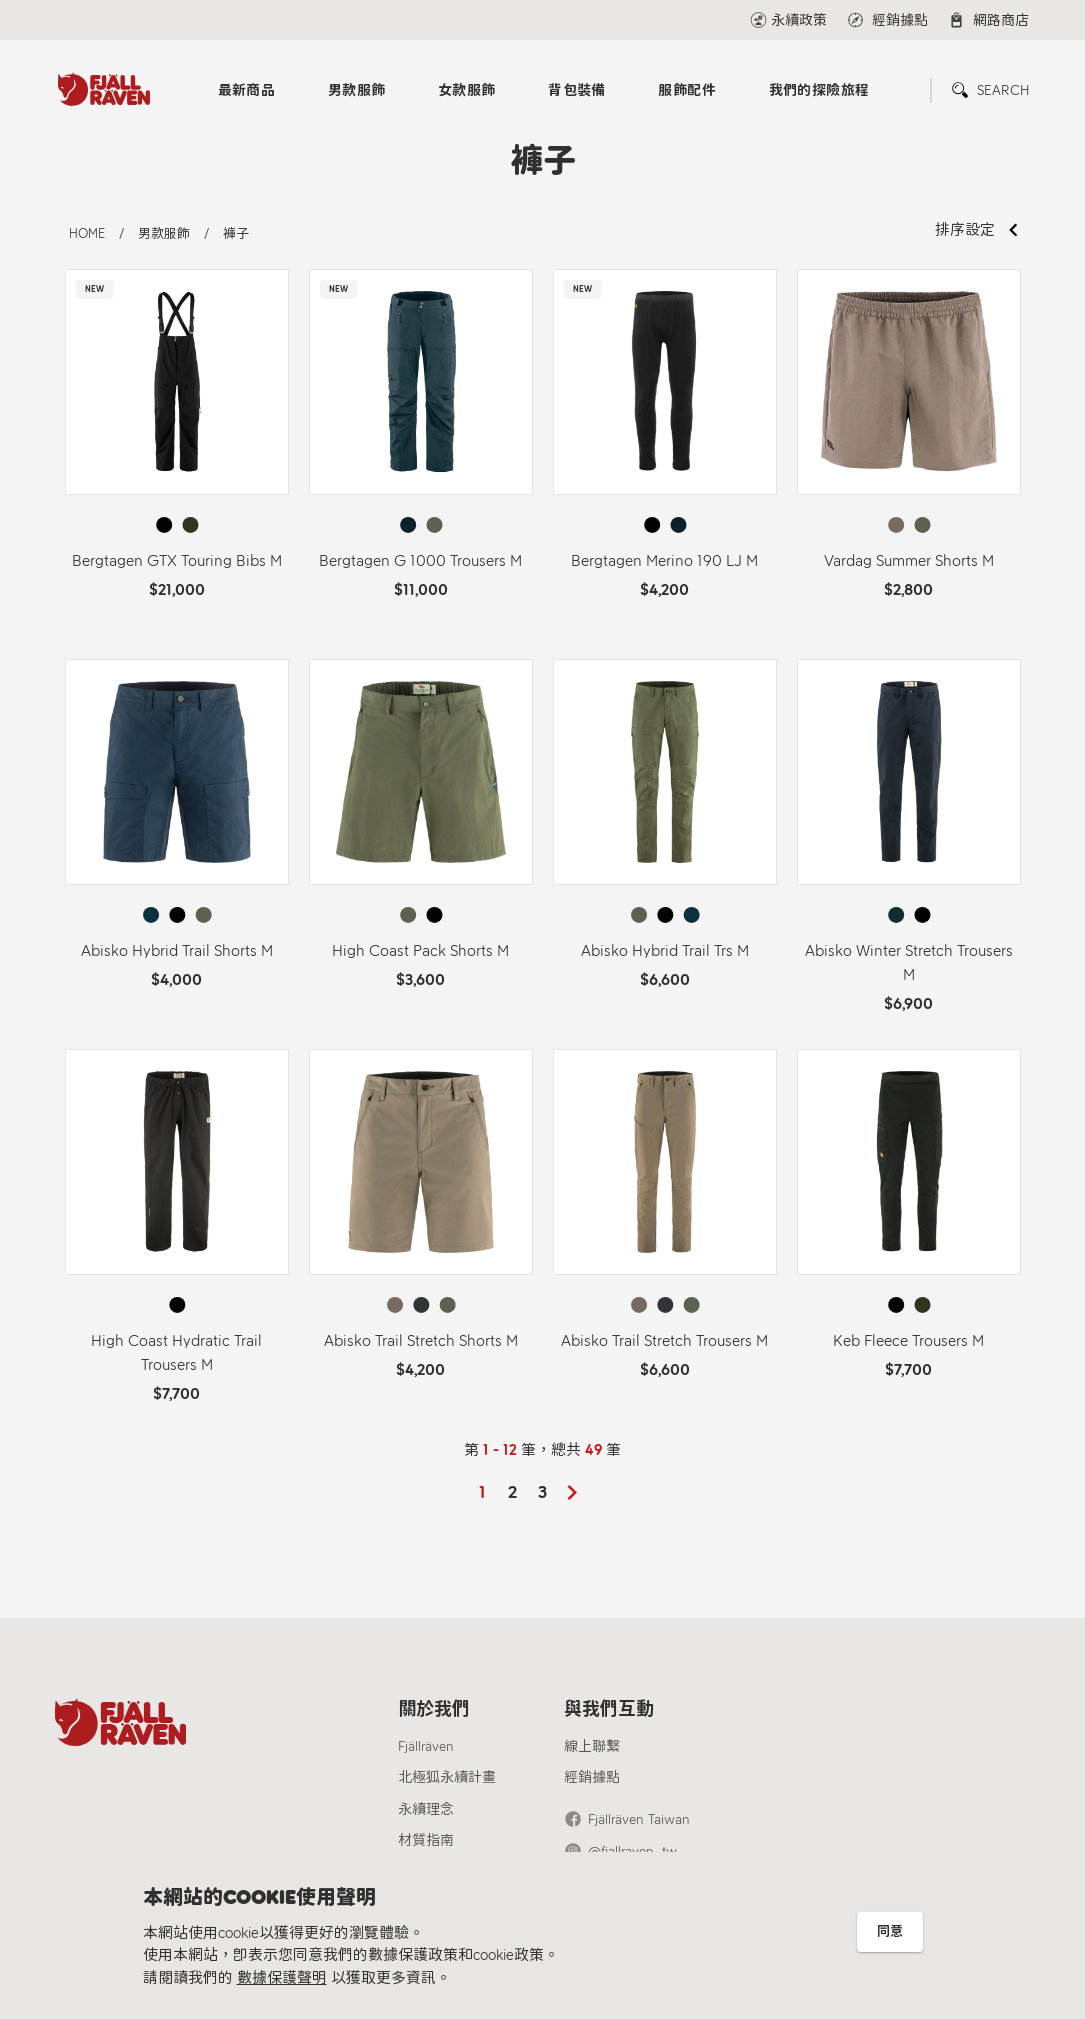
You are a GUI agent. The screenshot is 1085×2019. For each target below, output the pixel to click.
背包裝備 (577, 90)
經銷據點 (592, 1777)
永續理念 (426, 1809)
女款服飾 (467, 90)
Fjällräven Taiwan (639, 1819)
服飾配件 (687, 90)
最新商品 (247, 90)
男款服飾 (357, 90)
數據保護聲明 (282, 1978)
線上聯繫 (592, 1746)
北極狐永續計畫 (447, 1777)
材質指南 (426, 1840)
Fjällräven (426, 1746)
